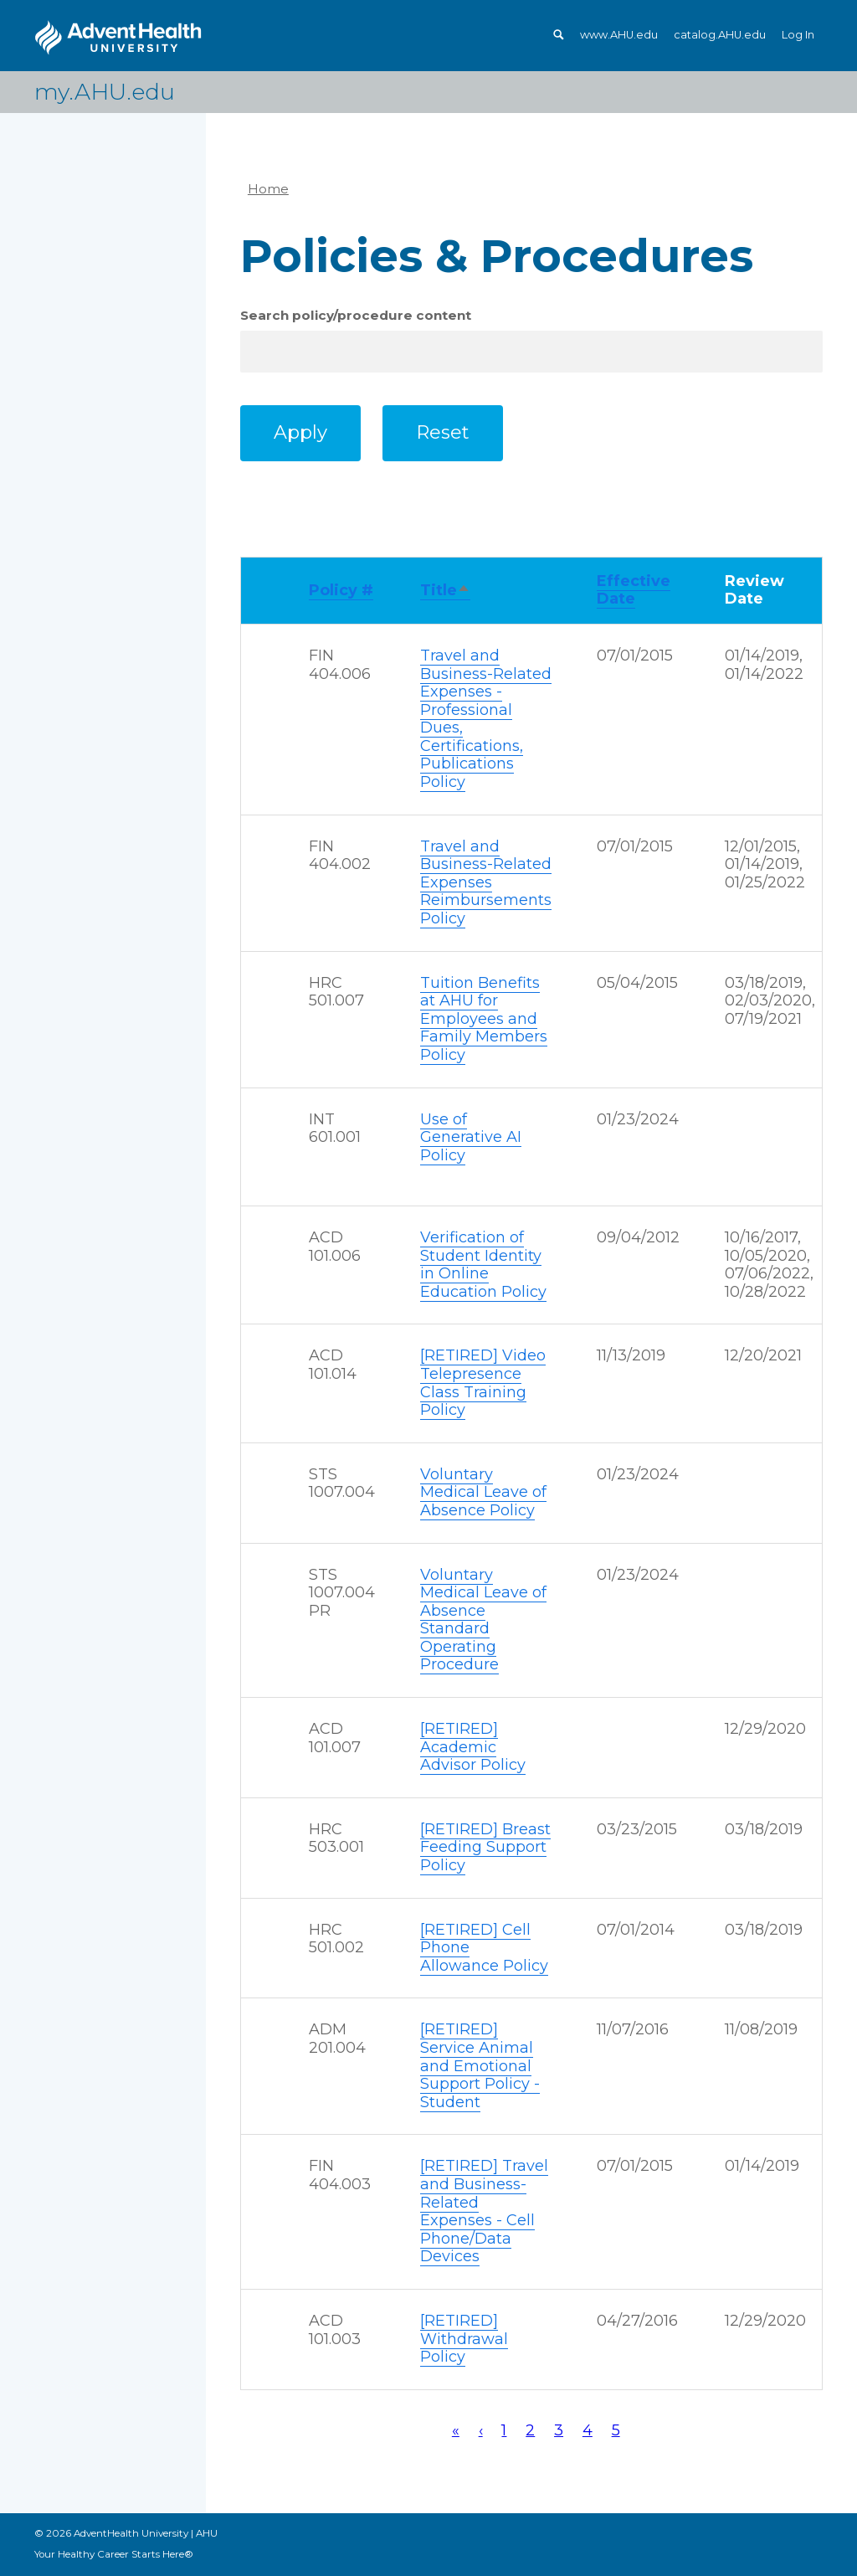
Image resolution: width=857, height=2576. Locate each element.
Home (268, 189)
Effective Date (633, 590)
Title (445, 590)
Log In (798, 34)
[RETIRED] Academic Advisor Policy (473, 1747)
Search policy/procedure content (355, 315)
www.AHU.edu (619, 34)
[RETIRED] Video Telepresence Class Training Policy (483, 1382)
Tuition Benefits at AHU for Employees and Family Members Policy (483, 1019)
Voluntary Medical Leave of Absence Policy (483, 1492)
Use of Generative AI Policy (470, 1137)
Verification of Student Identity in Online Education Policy (483, 1264)
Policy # (341, 590)
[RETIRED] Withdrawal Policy (464, 2338)
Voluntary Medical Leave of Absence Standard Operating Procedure (483, 1620)
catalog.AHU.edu (720, 34)
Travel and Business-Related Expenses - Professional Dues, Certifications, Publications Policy (486, 718)
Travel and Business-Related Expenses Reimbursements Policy (486, 882)
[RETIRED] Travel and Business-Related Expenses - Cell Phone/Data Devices (484, 2211)
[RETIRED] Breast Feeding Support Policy (485, 1847)
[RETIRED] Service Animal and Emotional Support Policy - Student (480, 2065)
